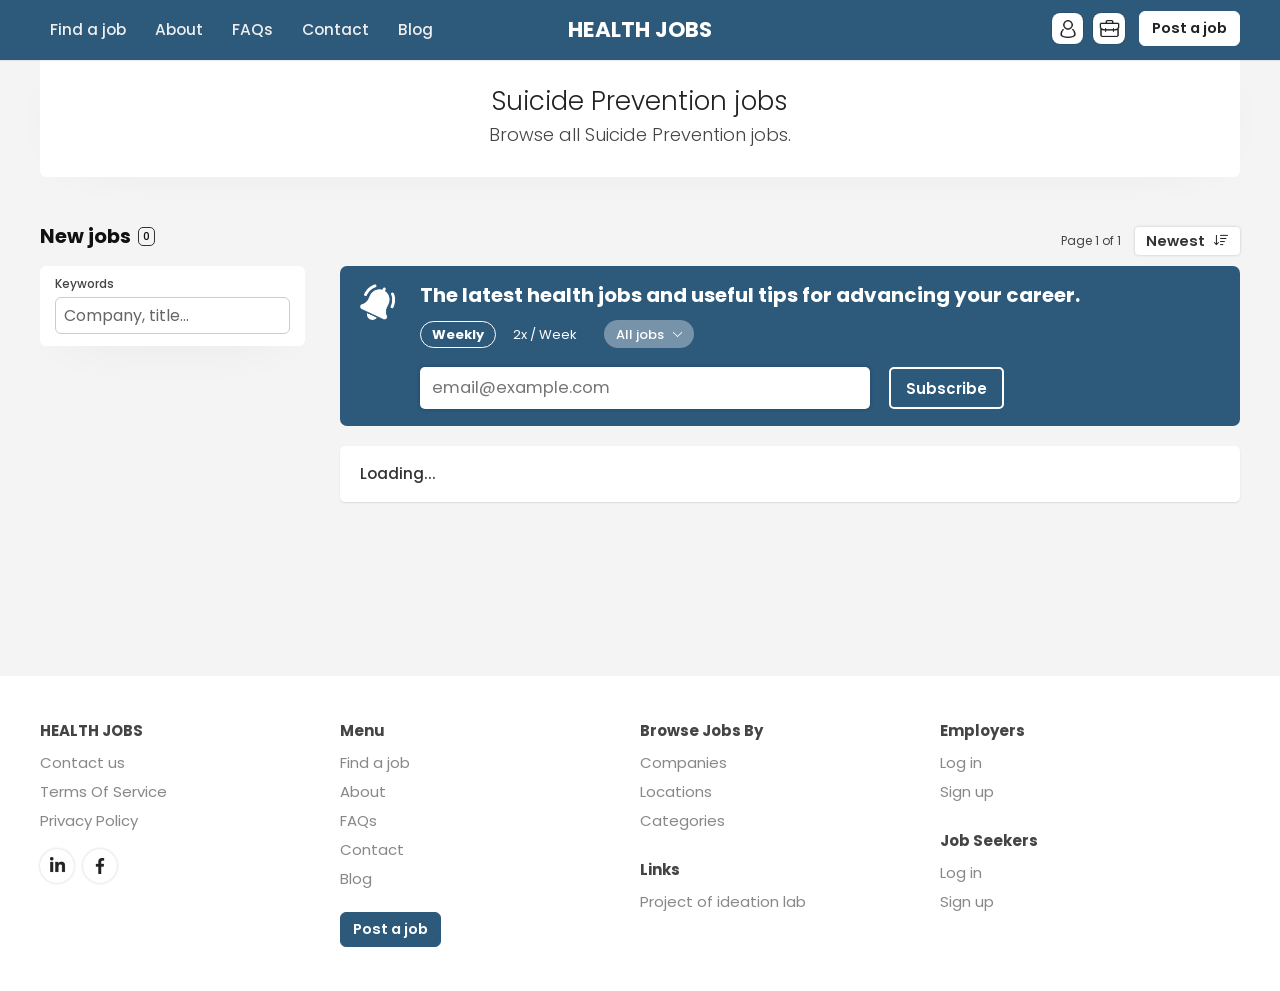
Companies (683, 762)
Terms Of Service (103, 791)
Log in (961, 762)
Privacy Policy (89, 820)
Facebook (100, 865)
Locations (676, 791)
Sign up (967, 791)
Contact (335, 29)
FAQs (252, 29)
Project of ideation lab (723, 901)
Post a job (1189, 28)
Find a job (88, 29)
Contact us (82, 762)
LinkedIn (57, 865)
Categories (682, 820)
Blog (415, 29)
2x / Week (545, 334)
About (179, 29)
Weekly (458, 334)
